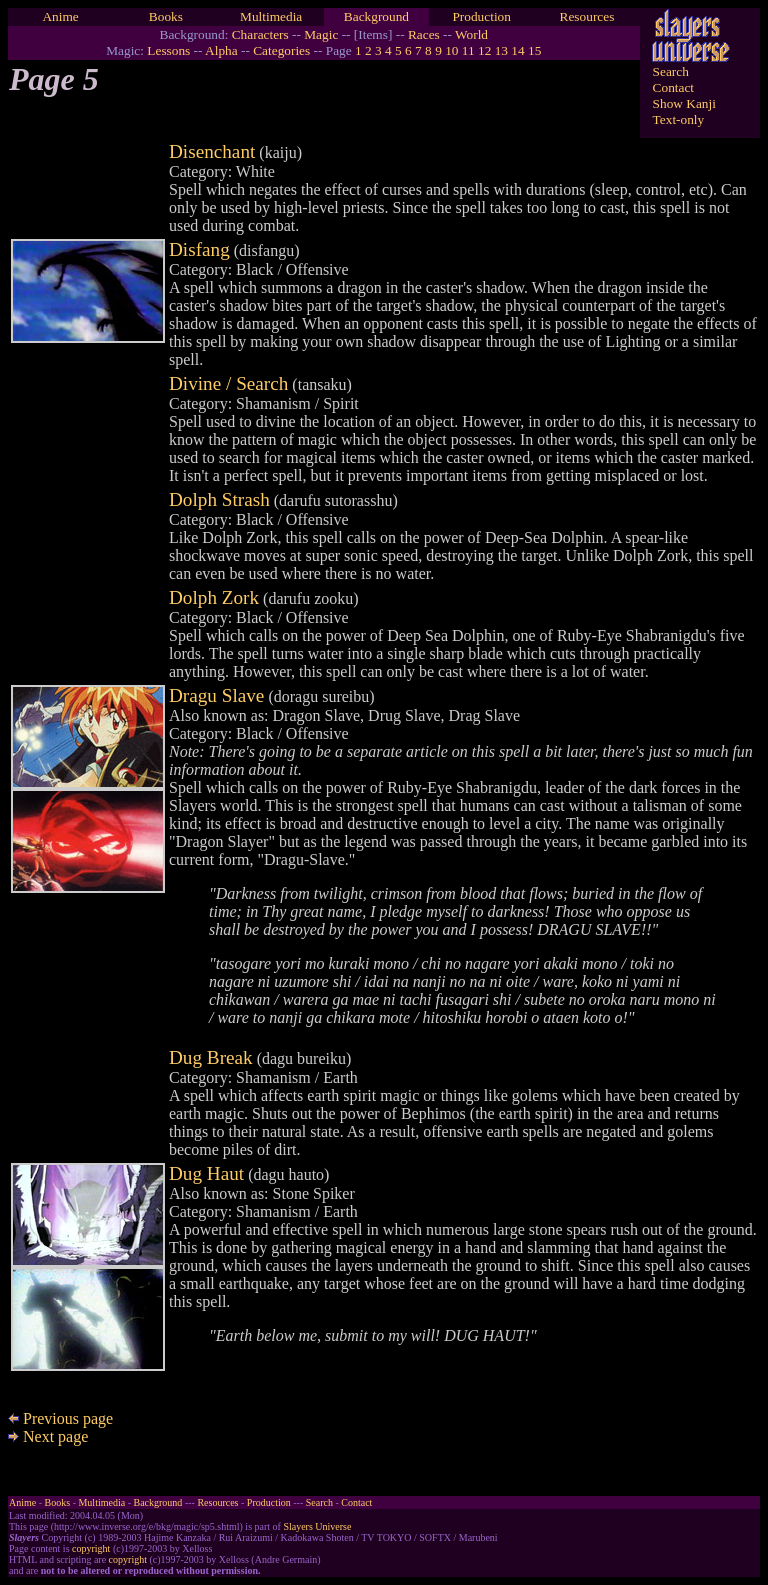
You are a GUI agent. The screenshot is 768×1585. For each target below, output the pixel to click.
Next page (48, 1436)
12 (484, 50)
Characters (260, 34)
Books (166, 16)
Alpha (221, 50)
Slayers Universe (317, 1526)
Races (424, 34)
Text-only (679, 119)
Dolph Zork (214, 597)
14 (517, 50)
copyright (91, 1548)
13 (501, 50)
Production (481, 16)
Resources (587, 16)
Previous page (60, 1418)
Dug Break (211, 1057)
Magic (321, 34)
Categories (281, 50)
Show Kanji (684, 103)
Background (376, 16)
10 (451, 50)
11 (468, 50)
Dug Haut (206, 1173)
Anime (60, 16)
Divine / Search (228, 383)
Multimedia (271, 16)
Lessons (168, 50)
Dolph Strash (219, 499)
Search (671, 71)
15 (534, 50)
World (471, 34)
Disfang (199, 249)
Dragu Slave (216, 695)
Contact (673, 87)
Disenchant (212, 151)
